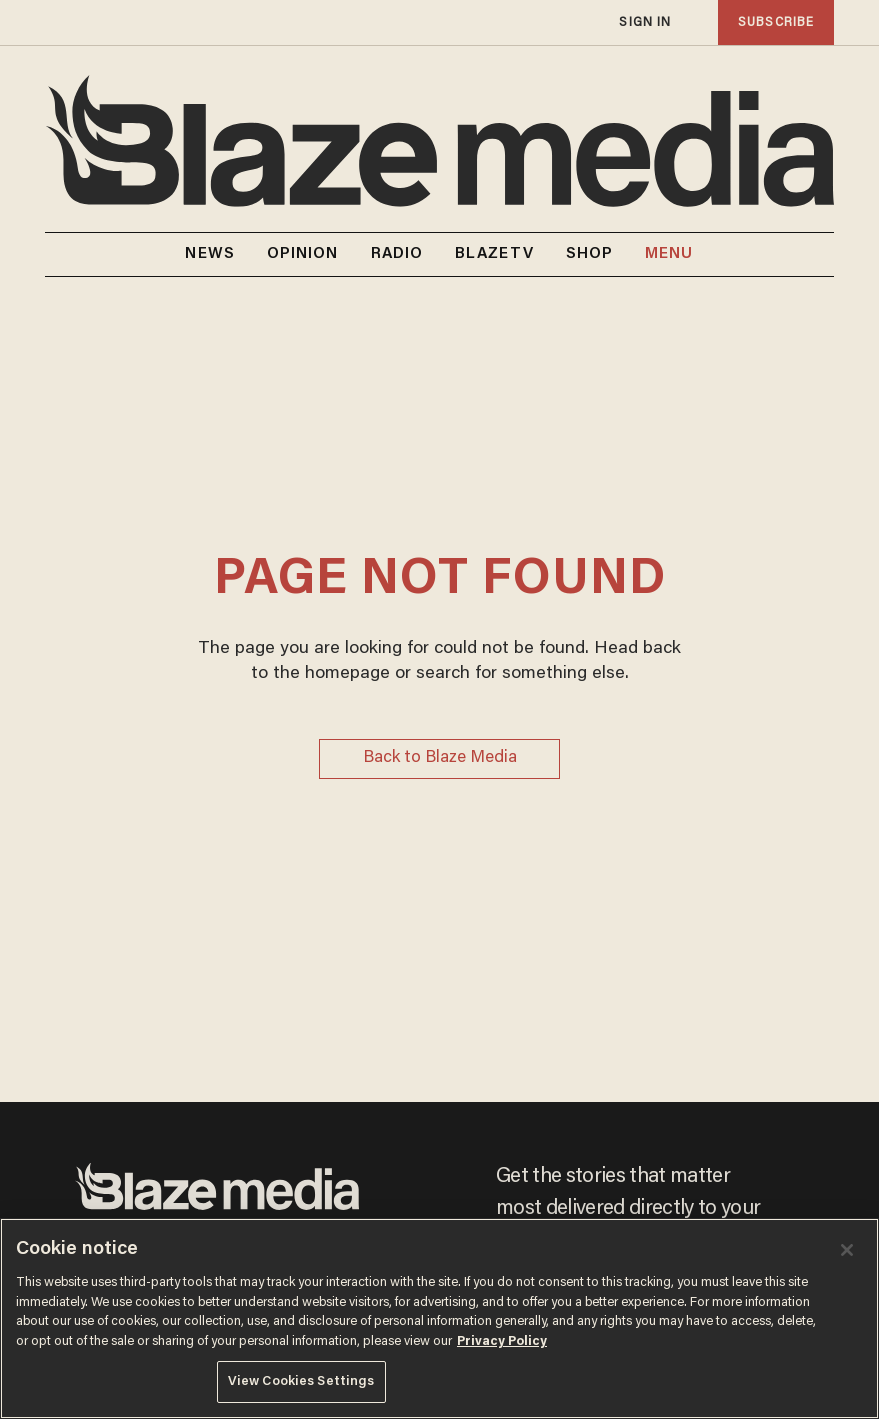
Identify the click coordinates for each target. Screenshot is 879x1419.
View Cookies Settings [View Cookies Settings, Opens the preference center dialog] (301, 1381)
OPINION (303, 254)
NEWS (209, 254)
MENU (669, 254)
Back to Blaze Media (440, 758)
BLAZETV (494, 254)
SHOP (589, 254)
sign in (645, 22)
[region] (439, 1318)
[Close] (847, 1250)
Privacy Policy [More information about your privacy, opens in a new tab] (502, 1341)
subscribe (776, 22)
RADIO (397, 254)
